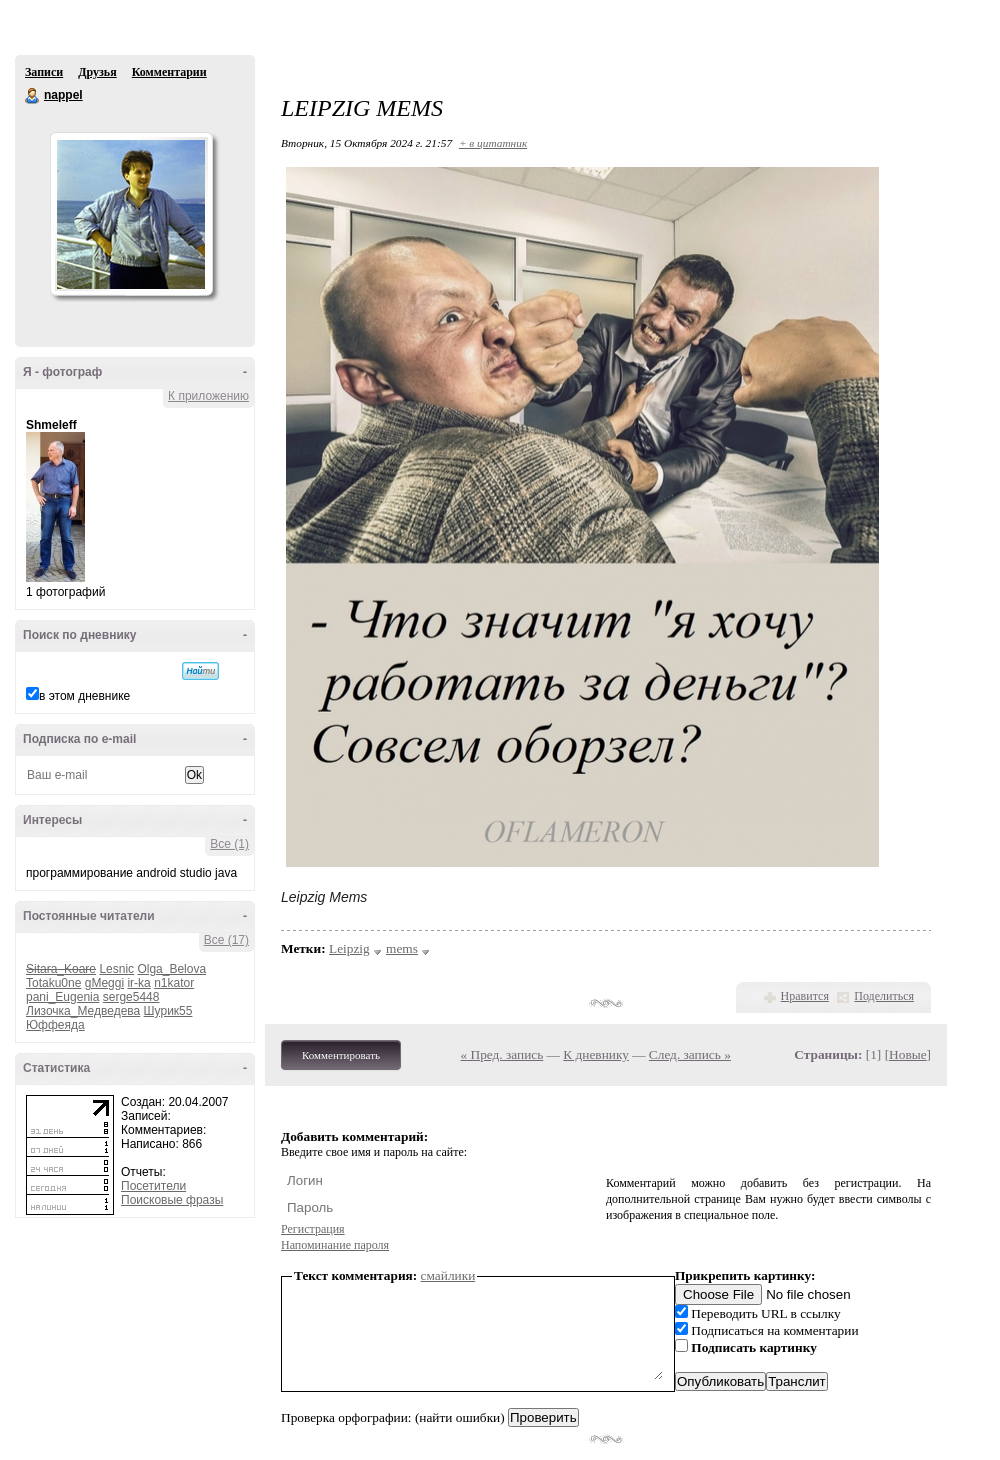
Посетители (153, 1186)
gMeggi (104, 983)
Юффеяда (55, 1025)
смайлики (448, 1275)
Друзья (97, 72)
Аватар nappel (131, 214)
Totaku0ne (53, 983)
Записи (44, 72)
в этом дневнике (84, 696)
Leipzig (349, 948)
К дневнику (596, 1054)
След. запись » (690, 1054)
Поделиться (884, 996)
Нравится (805, 996)
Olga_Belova (171, 969)
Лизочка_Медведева (83, 1011)
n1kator (174, 983)
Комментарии (169, 72)
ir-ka (138, 983)
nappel (33, 96)
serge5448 (131, 997)
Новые (907, 1054)
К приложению (208, 396)
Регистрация (313, 1229)
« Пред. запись (502, 1054)
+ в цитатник (493, 143)
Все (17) (226, 940)
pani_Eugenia (62, 997)
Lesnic (116, 969)
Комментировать (341, 1055)
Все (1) (229, 844)
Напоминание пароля (335, 1245)
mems (402, 948)
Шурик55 (168, 1011)
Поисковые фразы (172, 1200)
